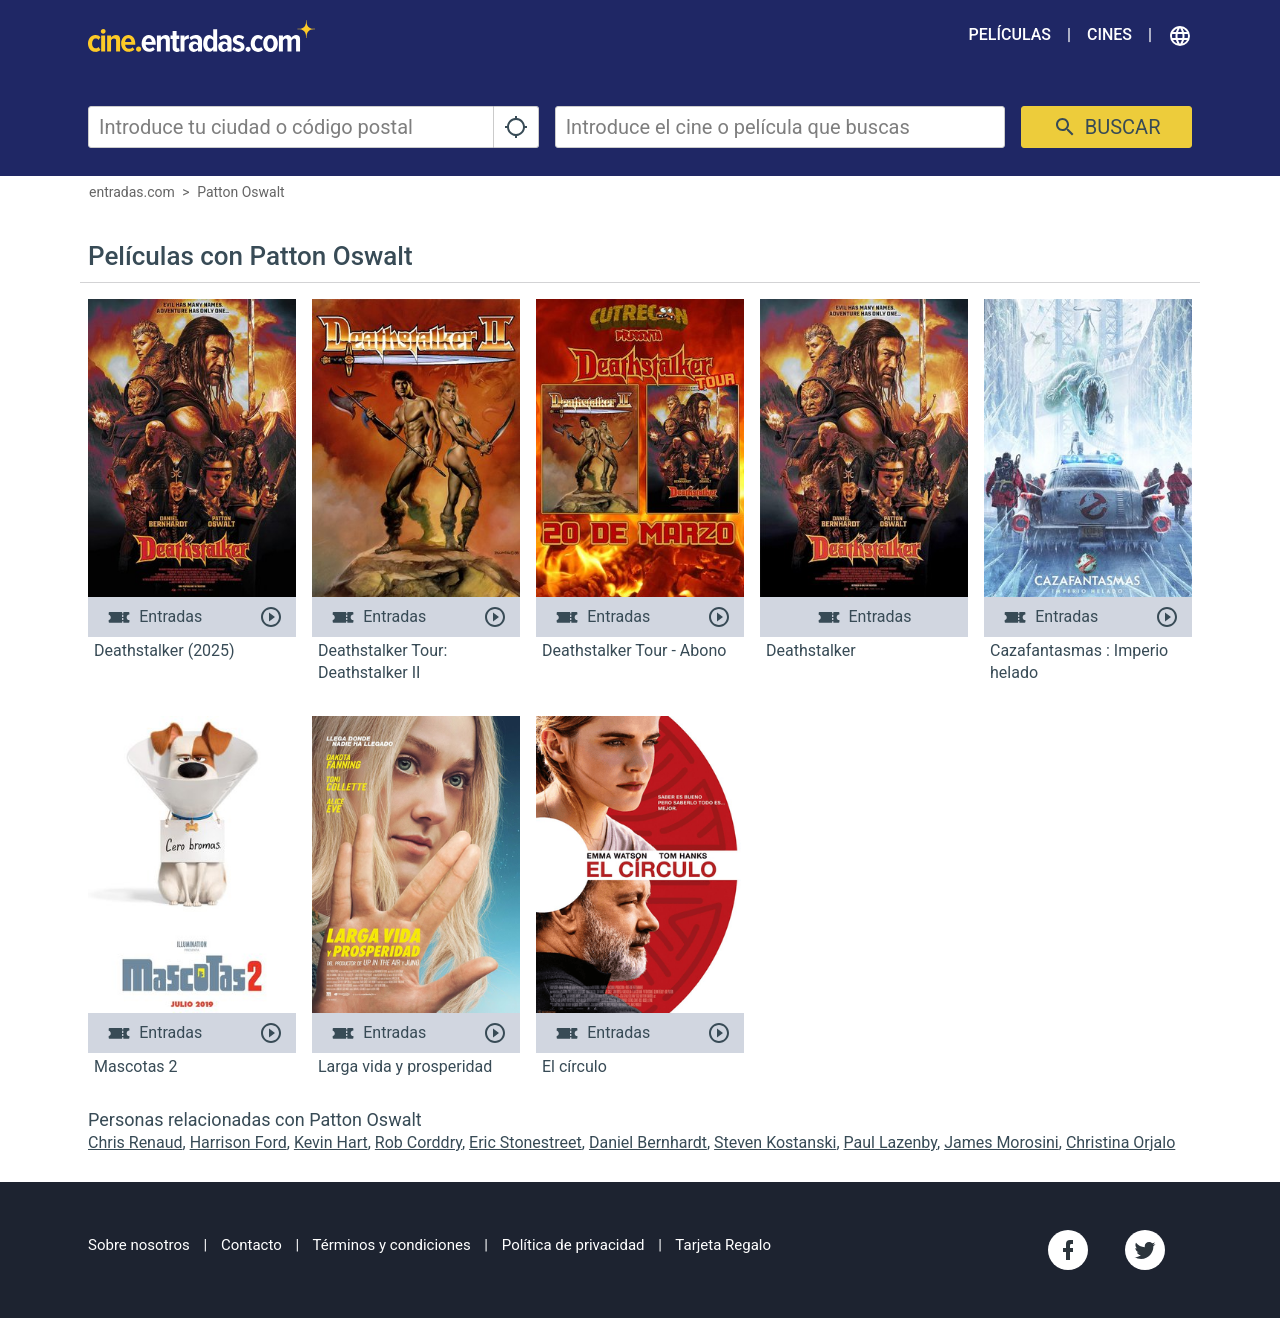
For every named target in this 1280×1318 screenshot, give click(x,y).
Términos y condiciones (392, 1245)
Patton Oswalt (241, 192)
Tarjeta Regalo (723, 1245)
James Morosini (1001, 1142)
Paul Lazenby (890, 1142)
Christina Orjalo (1120, 1142)
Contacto (251, 1245)
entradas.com (132, 192)
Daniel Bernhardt (648, 1142)
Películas (1010, 34)
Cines (1109, 34)
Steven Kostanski (775, 1142)
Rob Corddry (418, 1142)
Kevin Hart (331, 1142)
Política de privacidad (573, 1245)
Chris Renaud (135, 1142)
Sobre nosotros (139, 1245)
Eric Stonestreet (525, 1142)
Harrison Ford (238, 1142)
